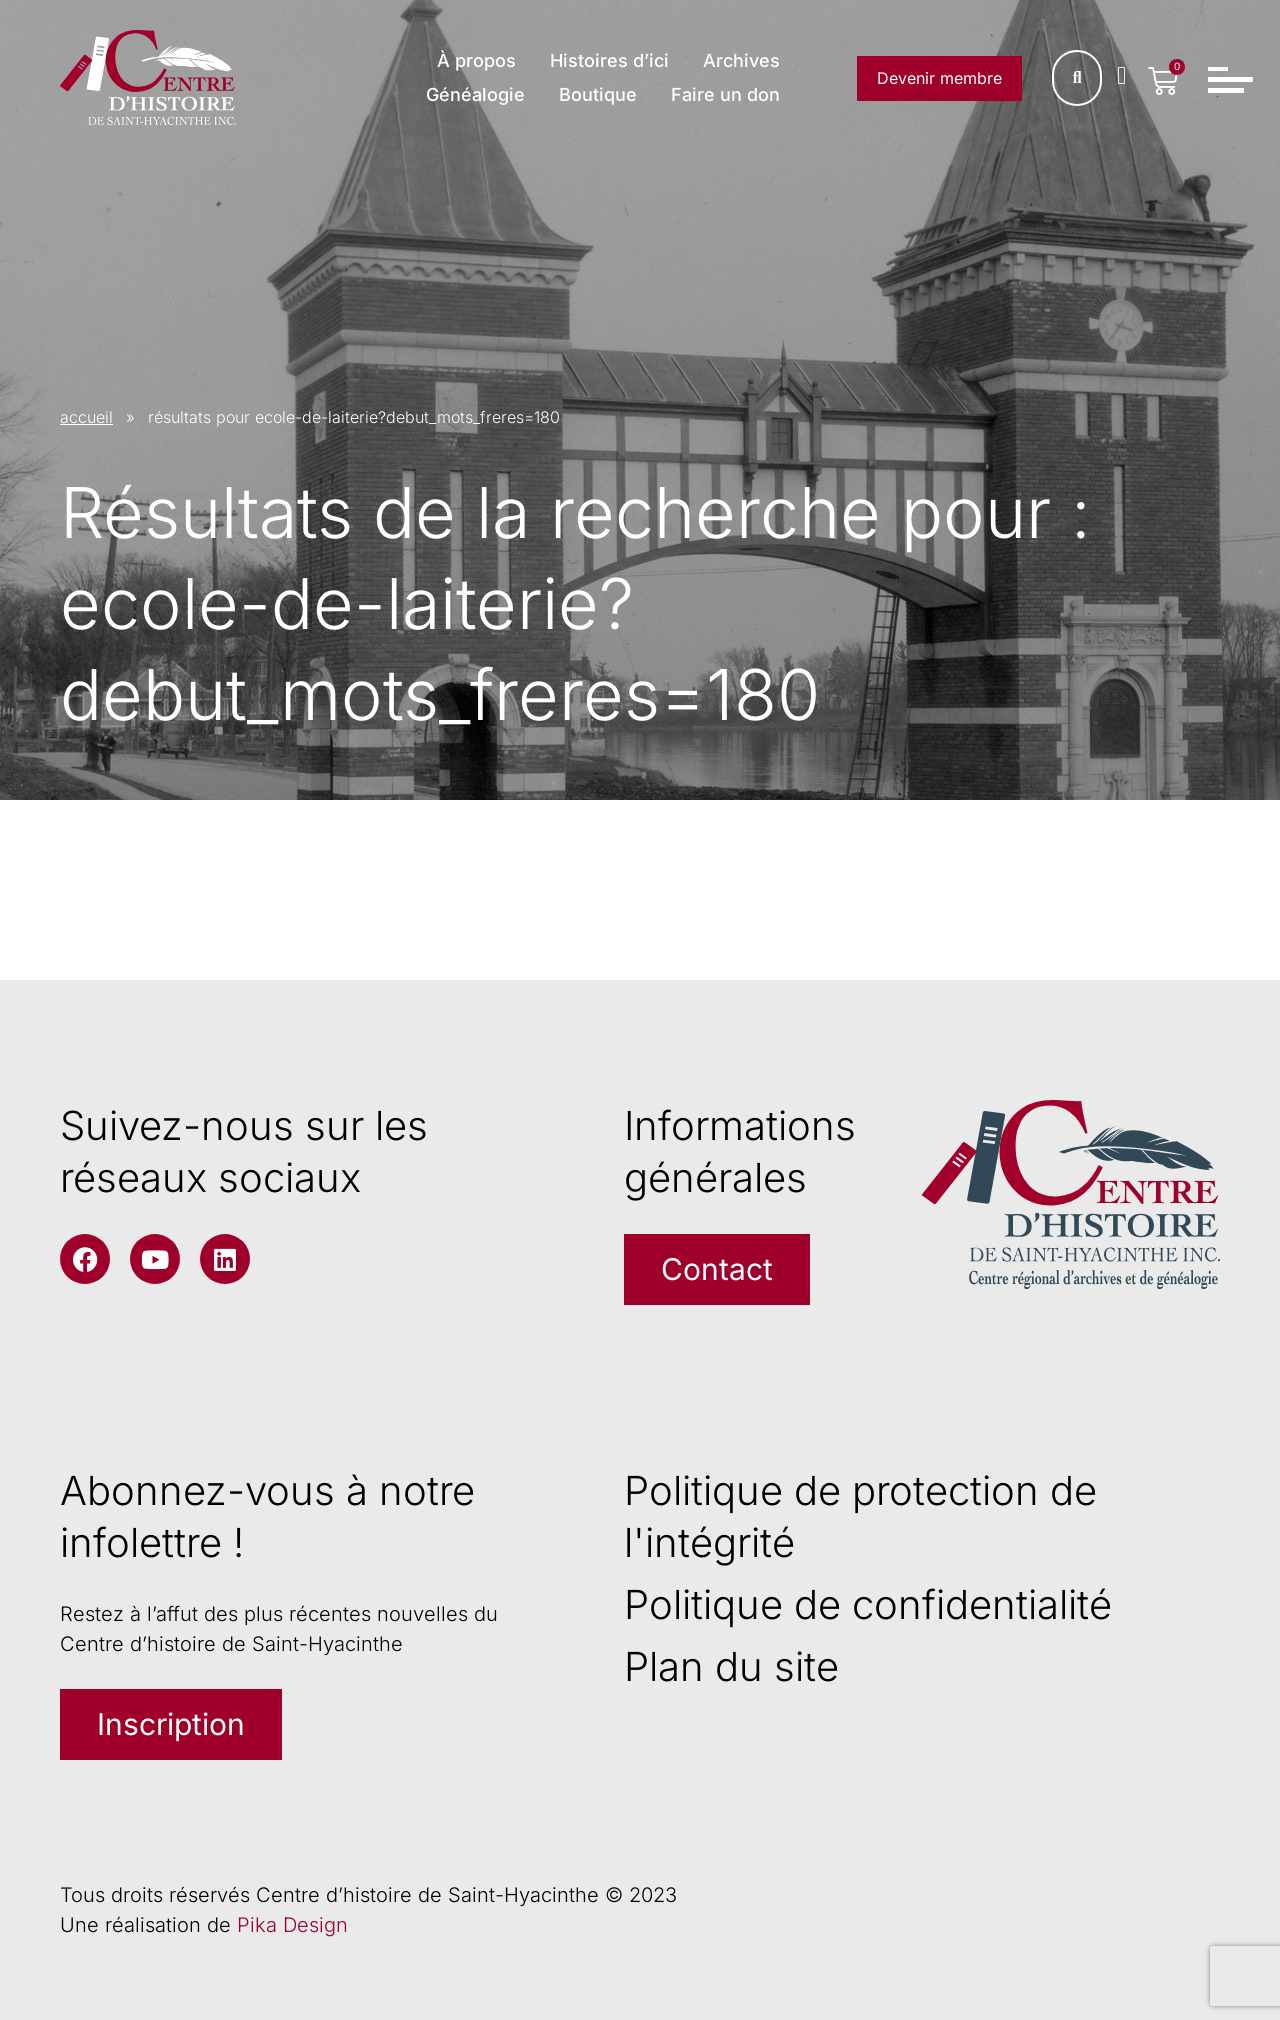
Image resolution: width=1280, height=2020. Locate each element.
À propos (476, 60)
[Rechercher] (1077, 78)
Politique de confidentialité (868, 1604)
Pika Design (292, 1925)
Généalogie (475, 94)
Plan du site (731, 1666)
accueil (86, 417)
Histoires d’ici (609, 60)
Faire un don (725, 94)
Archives (741, 60)
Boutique (598, 94)
